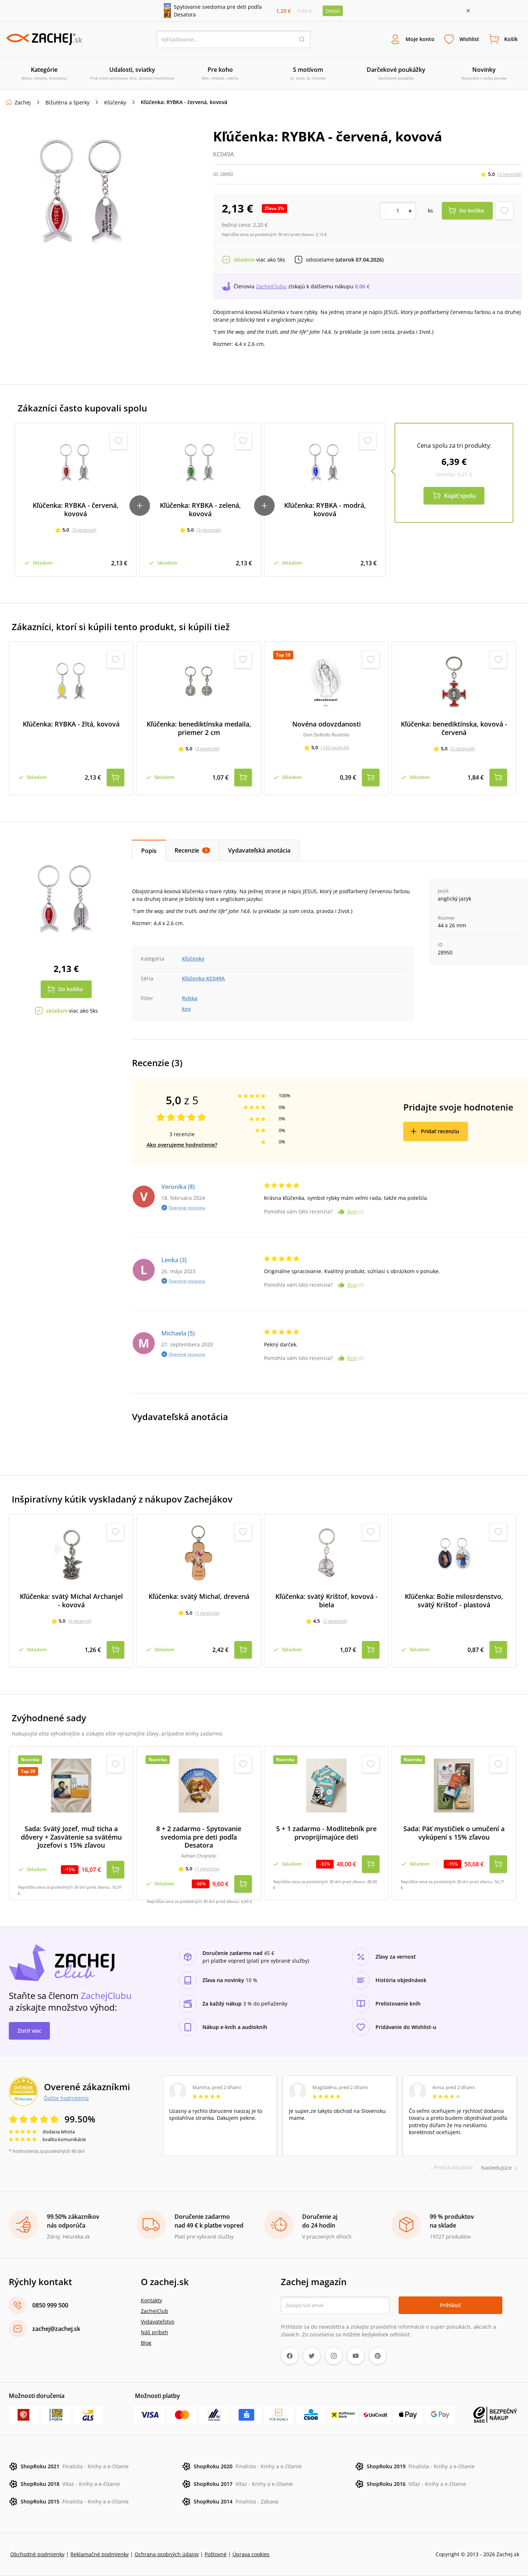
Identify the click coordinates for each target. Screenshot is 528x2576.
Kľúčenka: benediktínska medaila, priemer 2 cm (199, 728)
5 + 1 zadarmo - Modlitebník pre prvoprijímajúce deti (326, 1833)
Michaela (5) (178, 1333)
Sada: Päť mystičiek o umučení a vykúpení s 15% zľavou (454, 1833)
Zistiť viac (29, 2030)
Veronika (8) (178, 1187)
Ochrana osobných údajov (167, 2554)
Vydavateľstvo (157, 2321)
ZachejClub (154, 2310)
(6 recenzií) (79, 1621)
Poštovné (216, 2554)
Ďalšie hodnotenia (66, 2098)
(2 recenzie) (462, 748)
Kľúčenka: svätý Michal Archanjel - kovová (71, 1600)
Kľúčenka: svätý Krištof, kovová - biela (326, 1600)
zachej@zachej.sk (56, 2329)
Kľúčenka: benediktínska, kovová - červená (454, 728)
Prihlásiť (450, 2305)
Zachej (23, 102)
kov (186, 1008)
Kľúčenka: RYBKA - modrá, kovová (325, 509)
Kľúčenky (115, 102)
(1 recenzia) (207, 1612)
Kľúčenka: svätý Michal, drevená (198, 1596)
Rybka (189, 998)
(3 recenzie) (510, 174)
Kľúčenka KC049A (203, 978)
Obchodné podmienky (37, 2554)
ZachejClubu (271, 286)
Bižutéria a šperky (67, 102)
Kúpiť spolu (460, 496)
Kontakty (151, 2300)
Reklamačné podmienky (99, 2554)
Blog (146, 2342)
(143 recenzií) (335, 747)
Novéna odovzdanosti (326, 724)
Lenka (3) (174, 1260)
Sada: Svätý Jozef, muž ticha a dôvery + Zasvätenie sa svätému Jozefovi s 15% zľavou (71, 1837)
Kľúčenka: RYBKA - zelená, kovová (200, 509)
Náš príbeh (154, 2332)
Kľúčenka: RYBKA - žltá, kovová (71, 724)
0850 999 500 (50, 2305)
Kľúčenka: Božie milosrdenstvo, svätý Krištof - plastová (454, 1600)
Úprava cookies (251, 2554)
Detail (333, 10)
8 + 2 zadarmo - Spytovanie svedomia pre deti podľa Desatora (198, 1837)
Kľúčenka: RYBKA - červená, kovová (75, 509)
